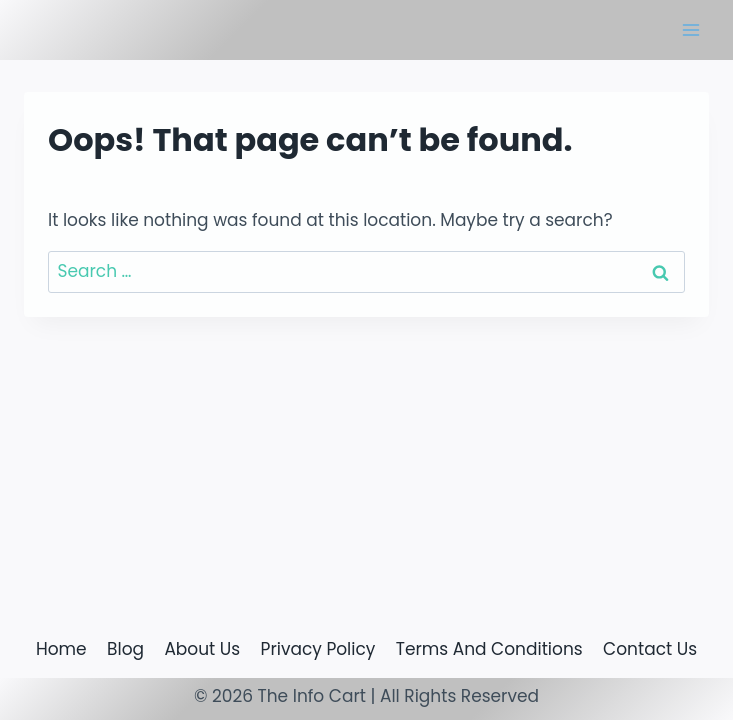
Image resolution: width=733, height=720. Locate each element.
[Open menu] (690, 29)
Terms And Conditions (489, 649)
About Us (202, 649)
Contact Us (650, 649)
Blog (125, 649)
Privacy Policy (318, 649)
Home (61, 649)
